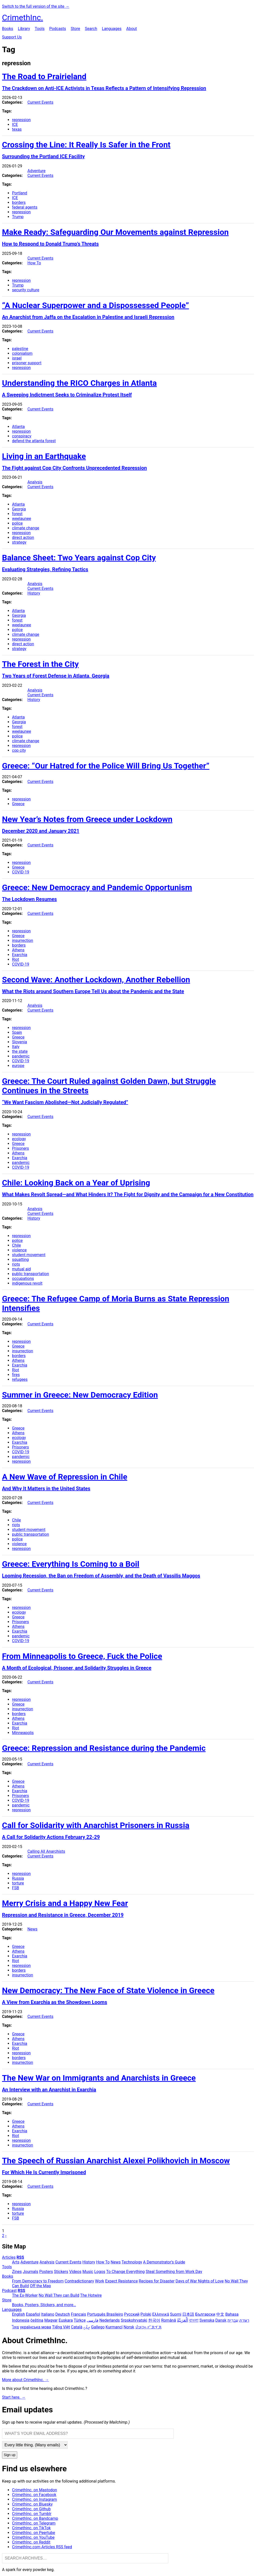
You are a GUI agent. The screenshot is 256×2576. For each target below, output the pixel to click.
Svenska (207, 2320)
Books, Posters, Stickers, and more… (44, 2304)
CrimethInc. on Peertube (33, 2532)
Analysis (35, 482)
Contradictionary (79, 2281)
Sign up (10, 2455)
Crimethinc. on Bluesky (32, 2504)
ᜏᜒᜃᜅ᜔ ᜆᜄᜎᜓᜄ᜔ (148, 2327)
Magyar (51, 2320)
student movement (29, 1254)
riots (16, 1264)
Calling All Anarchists (46, 1851)
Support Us (12, 37)
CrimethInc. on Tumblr (32, 2513)
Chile (16, 1245)
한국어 (154, 2320)
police (17, 523)
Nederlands (110, 2320)
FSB (15, 1887)
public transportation (30, 1273)
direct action (23, 537)
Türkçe (80, 2320)
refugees (20, 1379)
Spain (17, 1032)
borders (19, 202)
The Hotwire (91, 2295)
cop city (19, 750)
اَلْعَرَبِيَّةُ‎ (182, 2320)
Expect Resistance (121, 2281)
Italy (16, 1046)
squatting (20, 1259)
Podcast (9, 2290)
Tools (39, 28)
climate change (25, 528)
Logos (99, 2271)
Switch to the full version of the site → (35, 6)
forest (17, 513)
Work (99, 2281)
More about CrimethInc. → (25, 2379)
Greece (18, 803)
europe (18, 1065)
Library (24, 28)
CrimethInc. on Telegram (34, 2523)
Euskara (65, 2320)
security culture (25, 290)
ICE (15, 124)
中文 (220, 2314)
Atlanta (18, 426)
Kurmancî (114, 2327)
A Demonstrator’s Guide (164, 2262)
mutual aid (21, 1269)
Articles (9, 2257)
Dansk (220, 2320)
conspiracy (21, 436)
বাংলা (193, 2320)
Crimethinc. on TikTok (31, 2528)
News (33, 1929)
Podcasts (57, 28)
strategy (19, 542)
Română (168, 2320)
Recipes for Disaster (156, 2281)
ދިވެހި (86, 2327)
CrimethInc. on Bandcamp (35, 2518)
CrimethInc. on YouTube (33, 2537)
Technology (132, 2262)
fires (16, 1374)
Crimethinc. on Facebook (34, 2494)
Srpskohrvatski (134, 2320)
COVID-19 (20, 872)
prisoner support (27, 363)
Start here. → (14, 2397)
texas (17, 129)
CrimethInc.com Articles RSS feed (42, 2547)
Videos (75, 2271)
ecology (19, 1138)
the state (20, 1051)
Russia (18, 1878)
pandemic (21, 1056)
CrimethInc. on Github (31, 2509)
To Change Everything (125, 2271)
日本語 (188, 2314)
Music (87, 2271)
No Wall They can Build (59, 2295)
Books (7, 28)
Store (75, 28)
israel (17, 358)
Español (33, 2314)
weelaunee (21, 518)
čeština (36, 2320)
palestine (20, 348)
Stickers (61, 2271)
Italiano (47, 2314)
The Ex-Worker (25, 2295)
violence (19, 1250)
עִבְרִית (233, 2320)
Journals (30, 2271)
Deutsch (62, 2314)
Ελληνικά (160, 2314)
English (18, 2314)
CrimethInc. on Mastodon (34, 2490)
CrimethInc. (22, 17)
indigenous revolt (27, 1283)
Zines (17, 2271)
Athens (18, 950)
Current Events (41, 102)
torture (18, 1883)
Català (76, 2327)
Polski (145, 2314)
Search (91, 28)
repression (21, 119)
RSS (20, 2257)
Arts (16, 2262)
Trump (18, 216)
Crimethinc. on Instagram (34, 2499)
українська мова (35, 2327)
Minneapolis (23, 1732)
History (34, 593)
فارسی (92, 2320)
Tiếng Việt (61, 2327)
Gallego (97, 2327)
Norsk (129, 2327)
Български (205, 2314)
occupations (23, 1278)
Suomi (175, 2314)
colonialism (22, 353)
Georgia (19, 509)
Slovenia (19, 1042)
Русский (132, 2314)
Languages (112, 28)
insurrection (22, 940)
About (131, 28)
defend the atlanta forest (34, 440)
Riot (15, 959)
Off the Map (40, 2285)
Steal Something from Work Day (174, 2271)
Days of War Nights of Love (200, 2281)
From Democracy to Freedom (38, 2281)
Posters (46, 2271)
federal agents (25, 207)
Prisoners (20, 1148)
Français (78, 2314)
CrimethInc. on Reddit (31, 2542)
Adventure (37, 170)
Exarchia (19, 954)
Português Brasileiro (105, 2314)
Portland (19, 193)
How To (34, 263)
